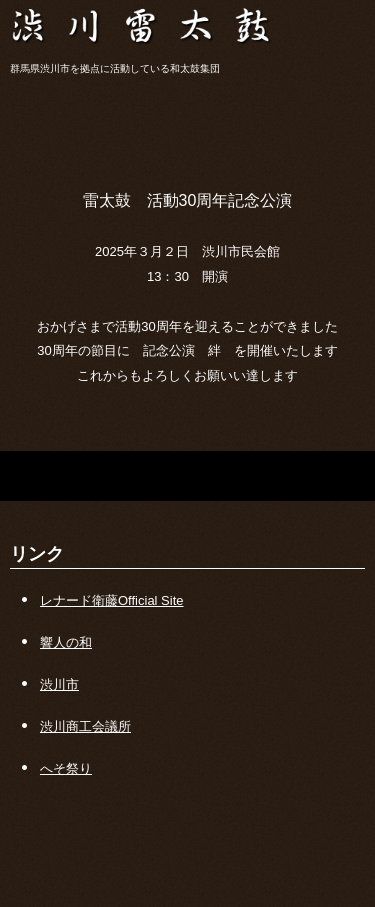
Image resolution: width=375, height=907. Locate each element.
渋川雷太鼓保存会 (187, 19)
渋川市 (59, 684)
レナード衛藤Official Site (112, 600)
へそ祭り (66, 768)
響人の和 (66, 642)
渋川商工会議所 (85, 726)
